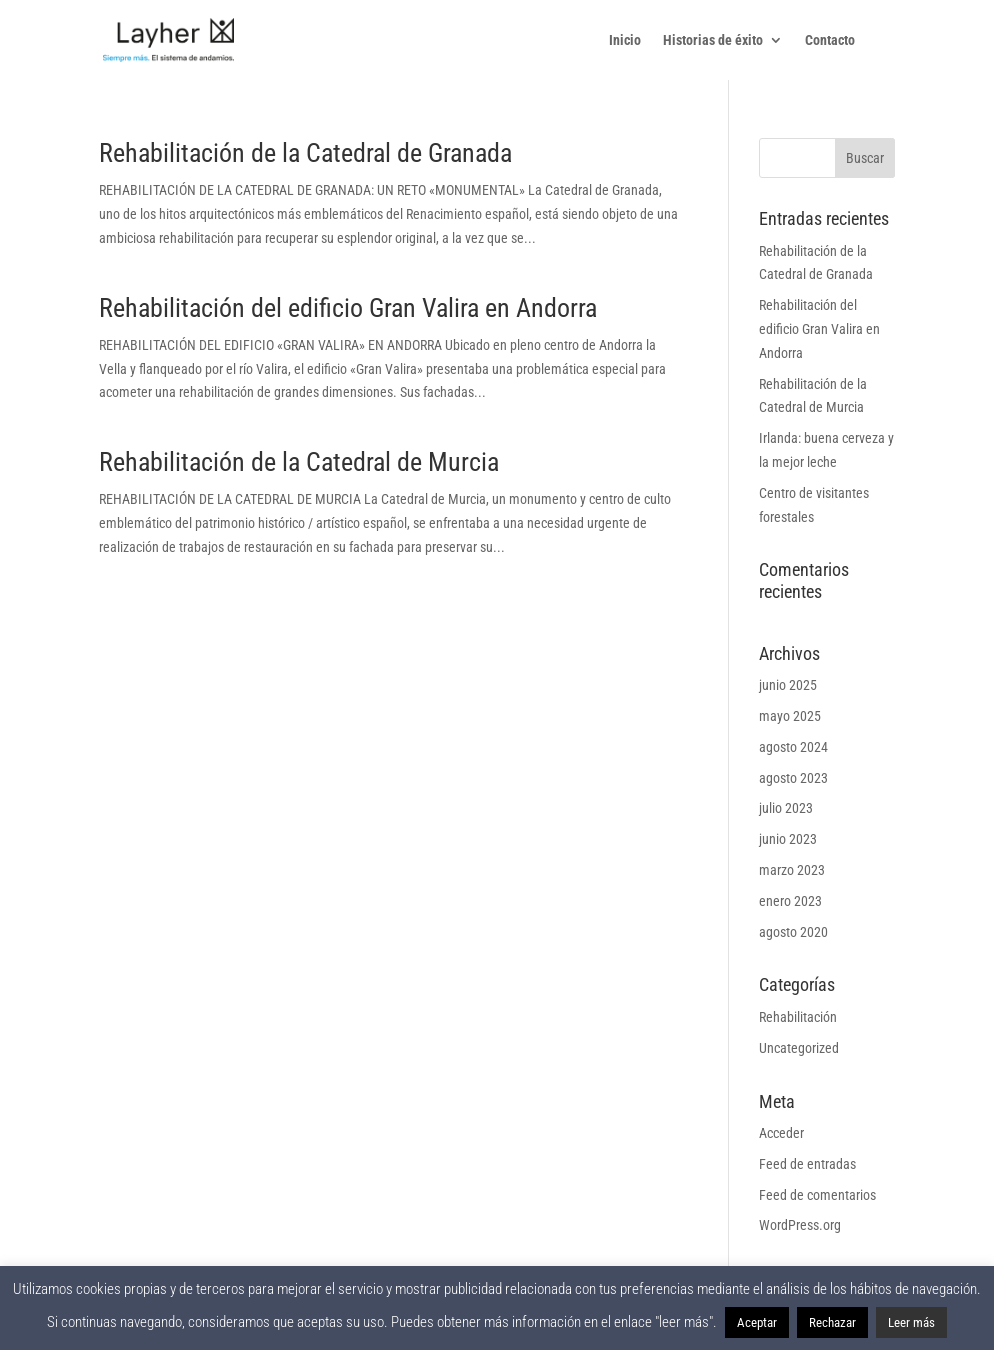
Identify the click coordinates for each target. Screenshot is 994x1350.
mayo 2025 (790, 716)
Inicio (625, 40)
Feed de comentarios (817, 1195)
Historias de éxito (713, 40)
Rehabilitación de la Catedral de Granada (305, 153)
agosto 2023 (793, 778)
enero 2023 (790, 901)
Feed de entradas (807, 1164)
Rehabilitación (798, 1017)
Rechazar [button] (832, 1322)
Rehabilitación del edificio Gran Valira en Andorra (348, 308)
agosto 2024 (793, 747)
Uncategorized (799, 1048)
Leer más (911, 1322)
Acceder (781, 1133)
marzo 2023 (792, 870)
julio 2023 (786, 808)
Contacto (830, 40)
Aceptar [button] (757, 1322)
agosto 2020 (793, 932)
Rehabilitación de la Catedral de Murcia (299, 462)
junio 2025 (788, 685)
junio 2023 (788, 839)
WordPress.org (800, 1225)
